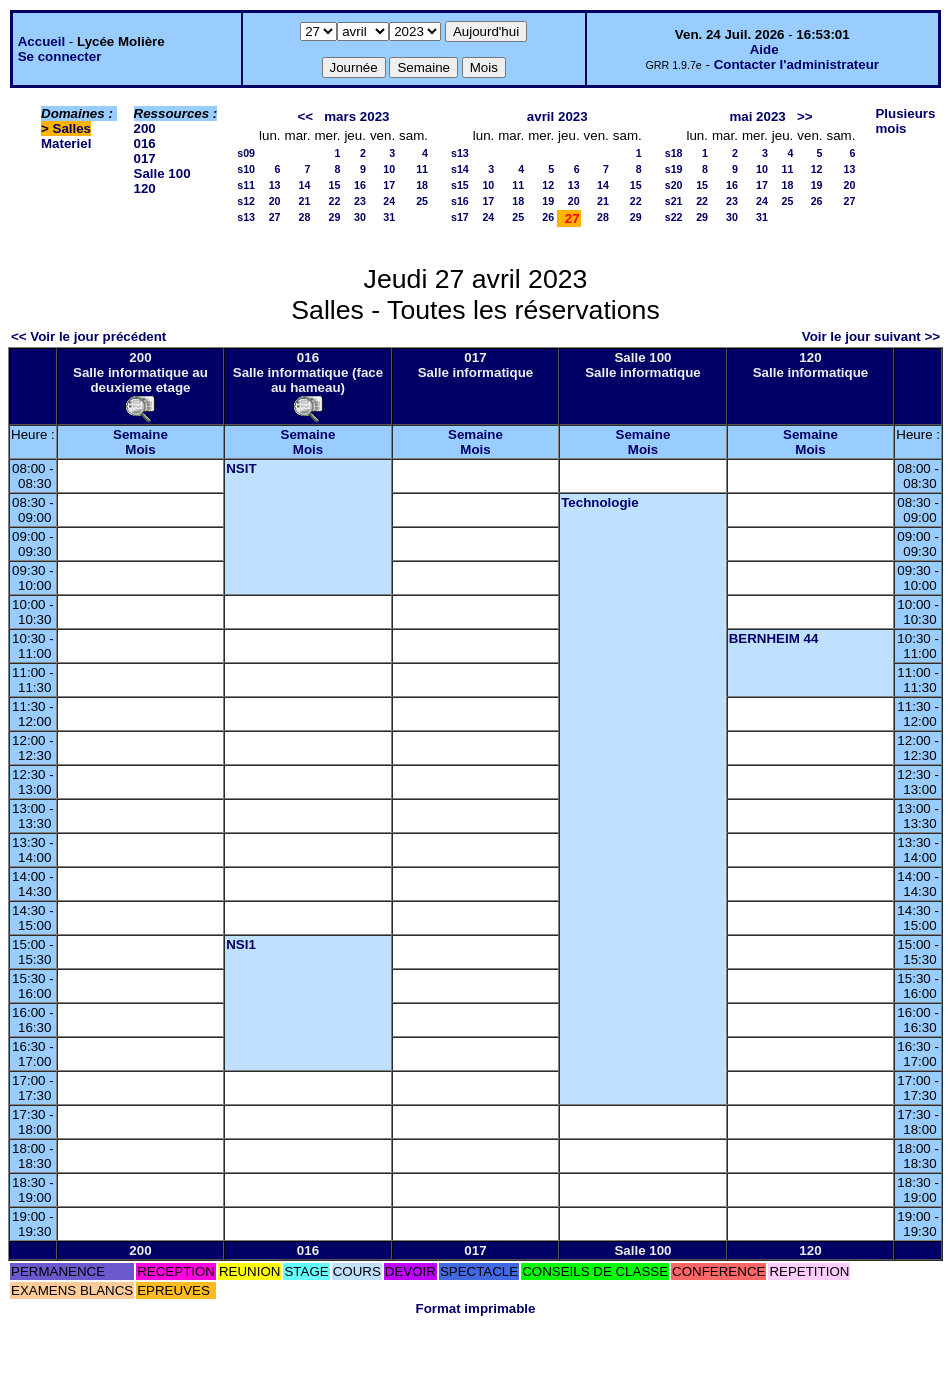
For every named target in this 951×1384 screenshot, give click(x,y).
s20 (674, 185)
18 (422, 185)
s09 (246, 153)
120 (145, 188)
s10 (246, 169)
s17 (460, 217)
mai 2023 (757, 116)
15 (335, 185)
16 (360, 185)
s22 (674, 217)
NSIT (241, 468)
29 (335, 217)
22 (335, 201)
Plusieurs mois (905, 121)
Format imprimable (476, 1308)
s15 (460, 185)
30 (360, 217)
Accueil (41, 41)
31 (389, 217)
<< (306, 116)
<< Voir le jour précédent (88, 336)
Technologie (600, 502)
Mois (140, 449)
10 (389, 169)
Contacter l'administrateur (796, 64)
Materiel (66, 143)
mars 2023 (356, 116)
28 (305, 217)
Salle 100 (162, 173)
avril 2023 (557, 116)
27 (275, 217)
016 (145, 143)
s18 (674, 153)
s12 (246, 201)
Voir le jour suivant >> (871, 336)
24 (389, 201)
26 (548, 217)
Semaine (140, 434)
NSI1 (241, 944)
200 (145, 128)
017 (145, 158)
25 (422, 201)
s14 (460, 169)
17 (389, 185)
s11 (246, 185)
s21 (674, 201)
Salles (72, 128)
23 (360, 201)
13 (275, 185)
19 (548, 201)
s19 (674, 169)
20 (275, 201)
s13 (246, 217)
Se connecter (60, 56)
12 (548, 185)
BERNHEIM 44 (774, 638)
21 (305, 201)
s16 (460, 201)
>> (805, 116)
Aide (764, 49)
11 (422, 169)
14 (305, 185)
